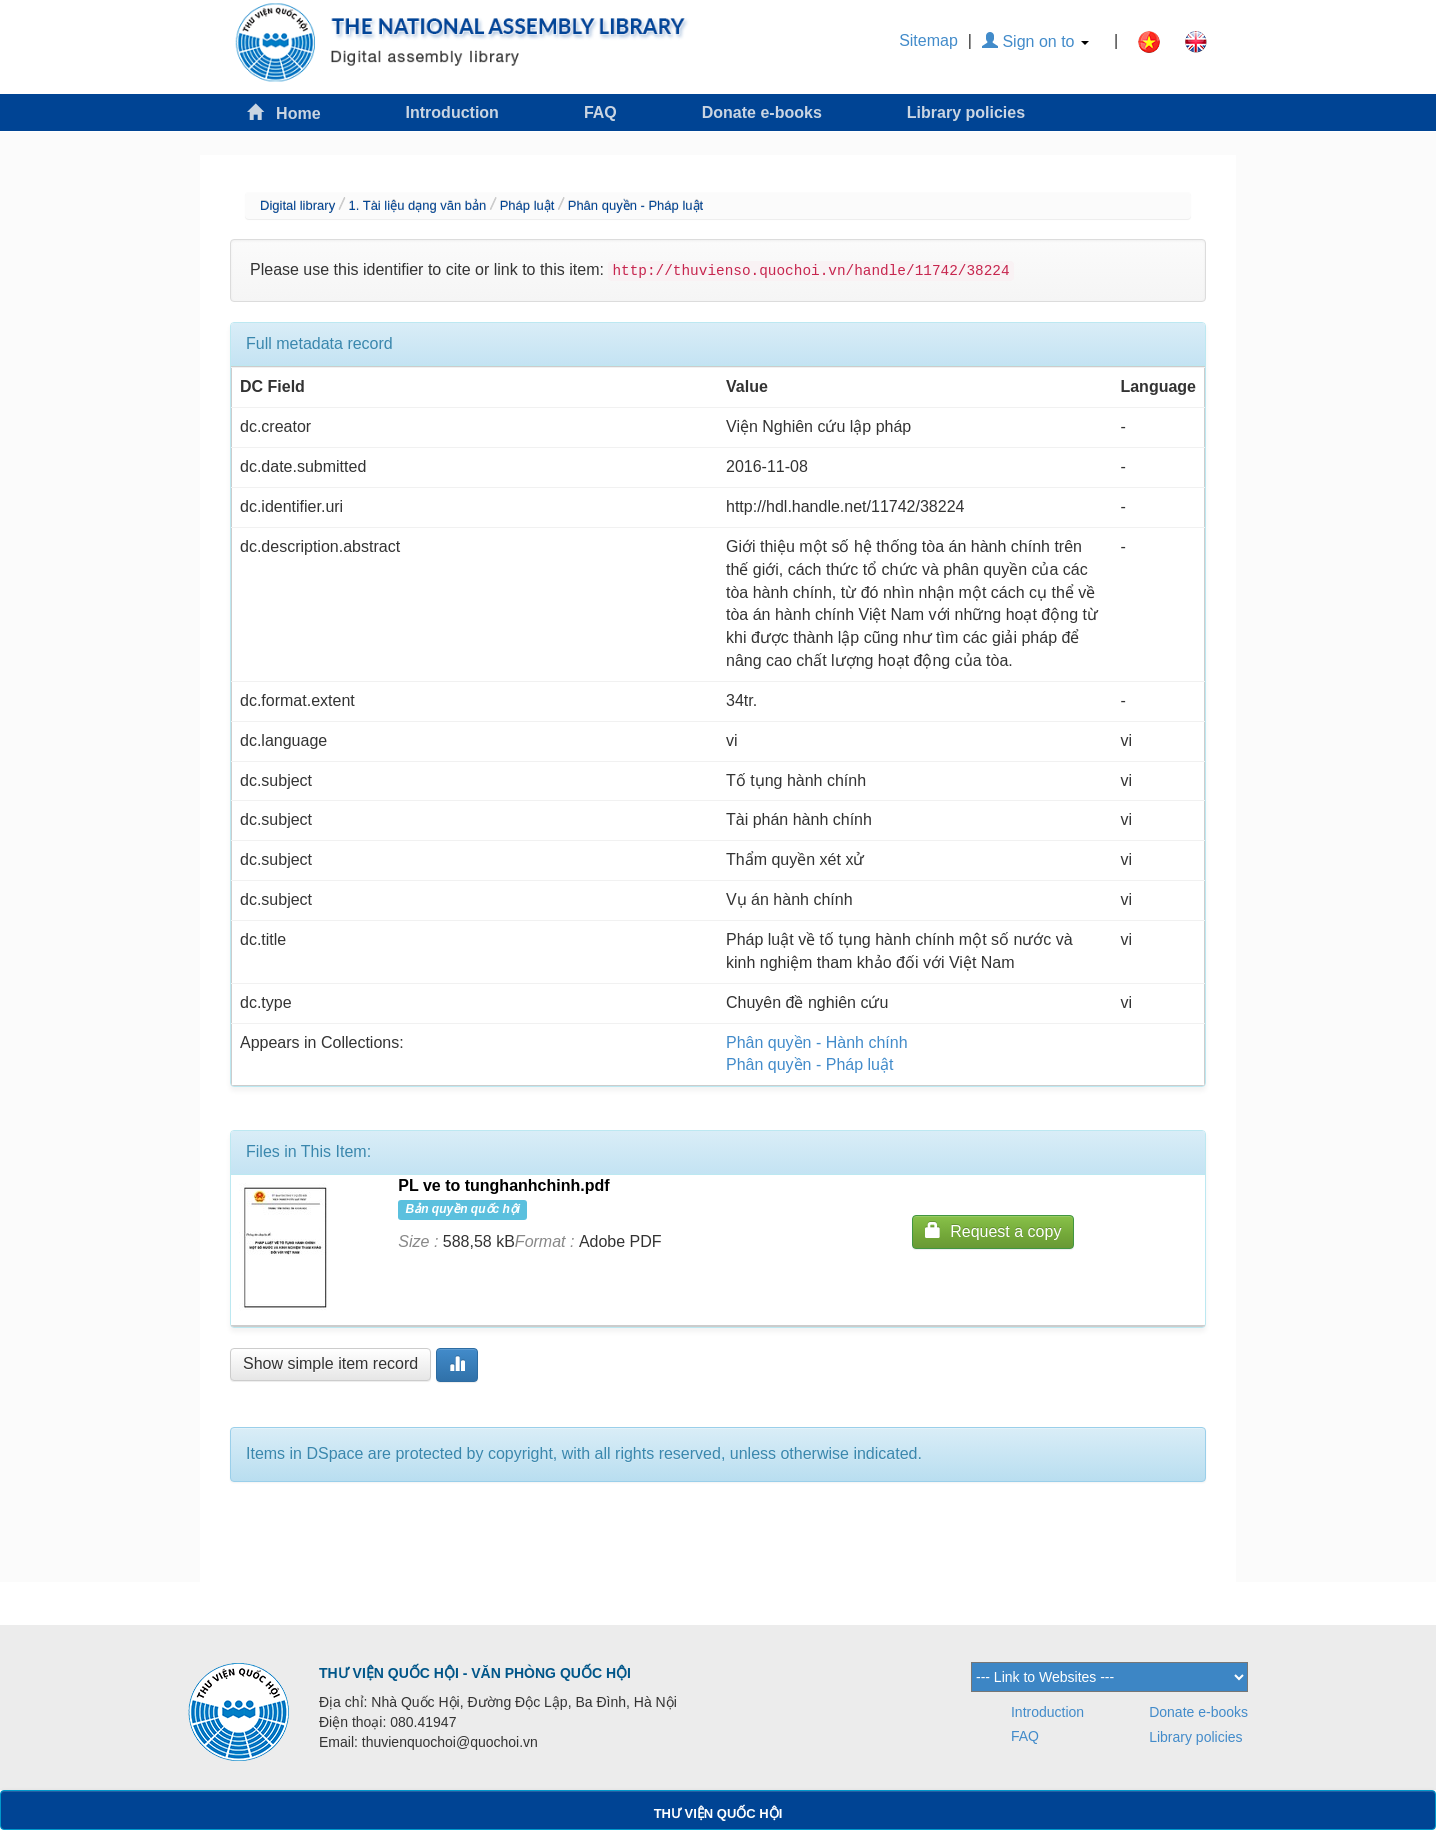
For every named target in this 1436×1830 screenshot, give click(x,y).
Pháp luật (527, 205)
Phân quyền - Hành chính (817, 1042)
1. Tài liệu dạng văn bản (417, 205)
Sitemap (928, 40)
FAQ (600, 112)
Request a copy (993, 1230)
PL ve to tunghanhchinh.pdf (503, 1185)
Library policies (966, 112)
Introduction (452, 112)
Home (284, 112)
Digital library (297, 205)
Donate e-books (762, 112)
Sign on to (1035, 41)
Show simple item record (330, 1363)
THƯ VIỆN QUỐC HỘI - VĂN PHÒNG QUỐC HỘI (475, 1673)
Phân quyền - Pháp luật (635, 205)
